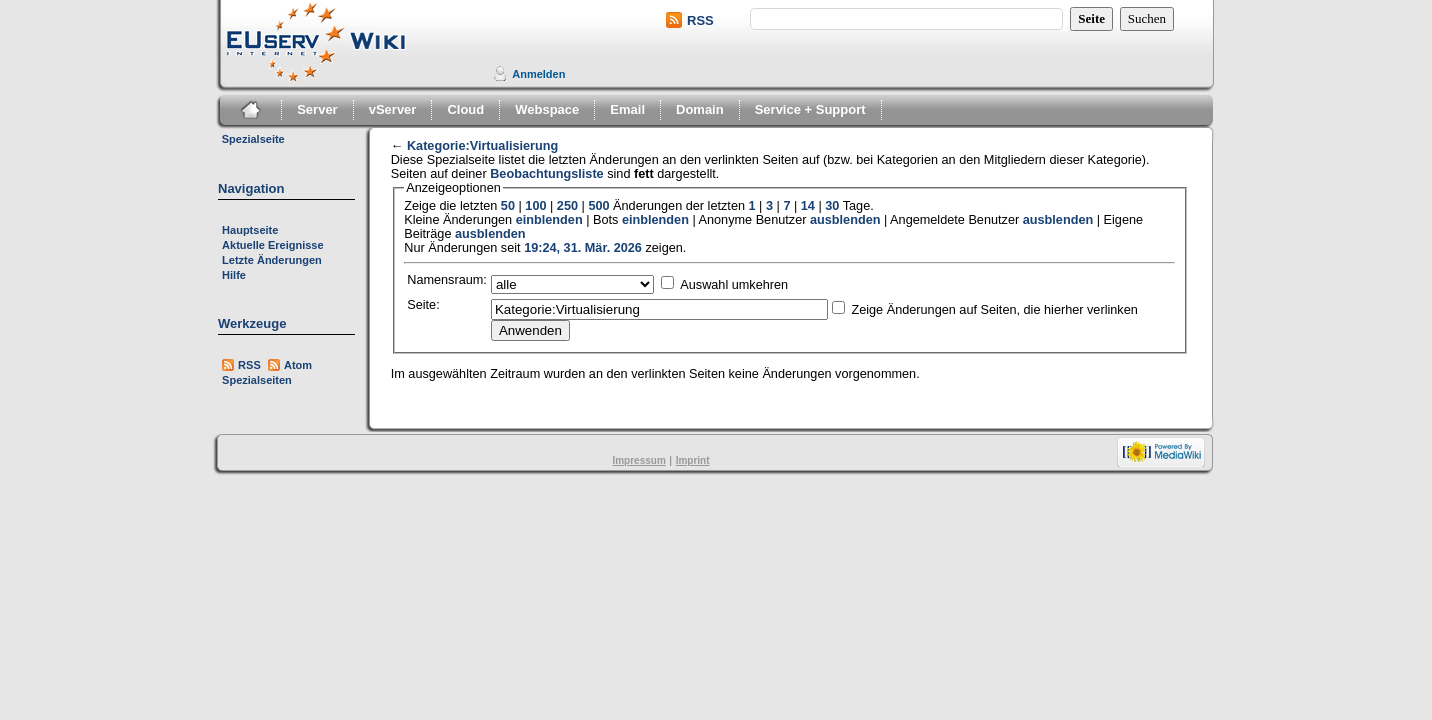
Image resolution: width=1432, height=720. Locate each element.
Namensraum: (447, 280)
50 (508, 206)
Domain (700, 109)
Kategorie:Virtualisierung (482, 146)
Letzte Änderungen (272, 260)
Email (627, 109)
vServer (393, 109)
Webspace (547, 109)
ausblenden (845, 220)
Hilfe (234, 275)
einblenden (549, 220)
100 (535, 206)
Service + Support (810, 109)
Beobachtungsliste (547, 174)
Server (317, 109)
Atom (298, 365)
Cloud (465, 109)
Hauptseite (250, 230)
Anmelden (538, 74)
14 (808, 206)
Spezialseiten (257, 380)
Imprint (693, 460)
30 (832, 206)
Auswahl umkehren (734, 285)
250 (567, 206)
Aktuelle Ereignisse (273, 245)
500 (598, 206)
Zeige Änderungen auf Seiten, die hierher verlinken (994, 310)
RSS (700, 20)
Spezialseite (253, 139)
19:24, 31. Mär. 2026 (583, 248)
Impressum (638, 460)
